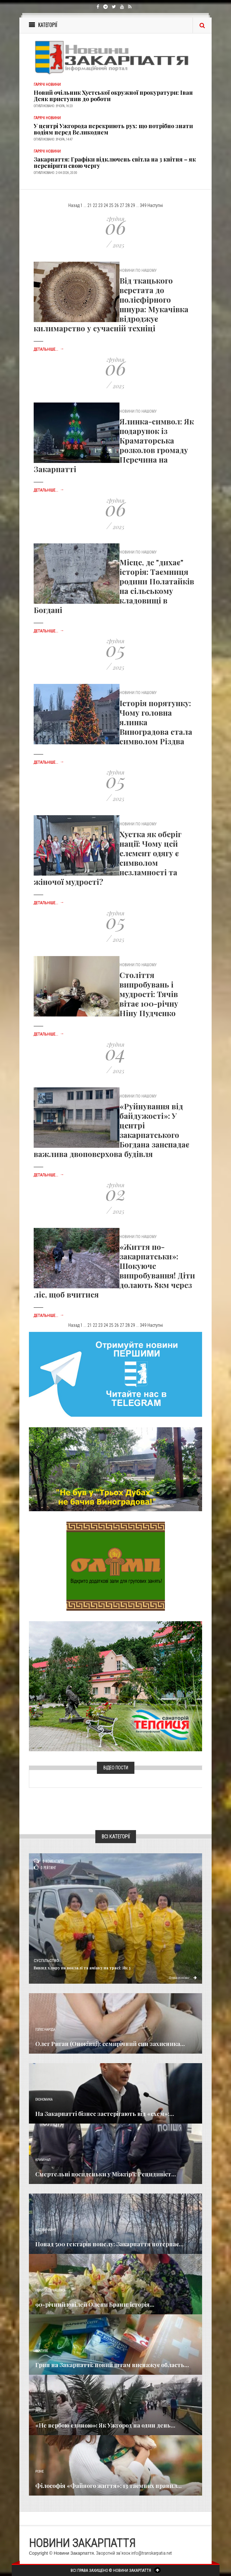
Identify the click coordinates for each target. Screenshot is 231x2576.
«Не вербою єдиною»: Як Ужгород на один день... (105, 2425)
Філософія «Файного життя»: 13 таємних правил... (108, 2486)
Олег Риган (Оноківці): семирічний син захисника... (110, 2044)
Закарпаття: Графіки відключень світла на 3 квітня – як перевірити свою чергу (115, 162)
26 (116, 205)
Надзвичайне (45, 2230)
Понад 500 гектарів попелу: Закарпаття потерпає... (109, 2244)
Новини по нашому (50, 2290)
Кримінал (43, 2160)
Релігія (40, 2411)
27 (122, 205)
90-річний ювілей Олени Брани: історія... (94, 2304)
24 (106, 205)
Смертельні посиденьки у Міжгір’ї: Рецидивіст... (105, 2174)
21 (89, 205)
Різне (39, 2471)
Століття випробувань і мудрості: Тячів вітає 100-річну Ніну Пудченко (148, 994)
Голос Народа (45, 2029)
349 (143, 205)
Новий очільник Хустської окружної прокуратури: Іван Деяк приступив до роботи (113, 96)
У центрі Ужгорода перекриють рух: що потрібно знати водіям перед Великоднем (113, 129)
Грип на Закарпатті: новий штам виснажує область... (112, 2365)
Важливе (41, 2350)
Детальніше (182, 1977)
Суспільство (46, 1961)
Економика (43, 2099)
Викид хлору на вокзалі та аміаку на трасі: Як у (82, 1967)
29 (133, 205)
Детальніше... (49, 349)
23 (100, 205)
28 (127, 205)
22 (95, 205)
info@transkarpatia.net (151, 2553)
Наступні (155, 205)
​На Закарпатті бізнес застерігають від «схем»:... (104, 2114)
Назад (73, 205)
